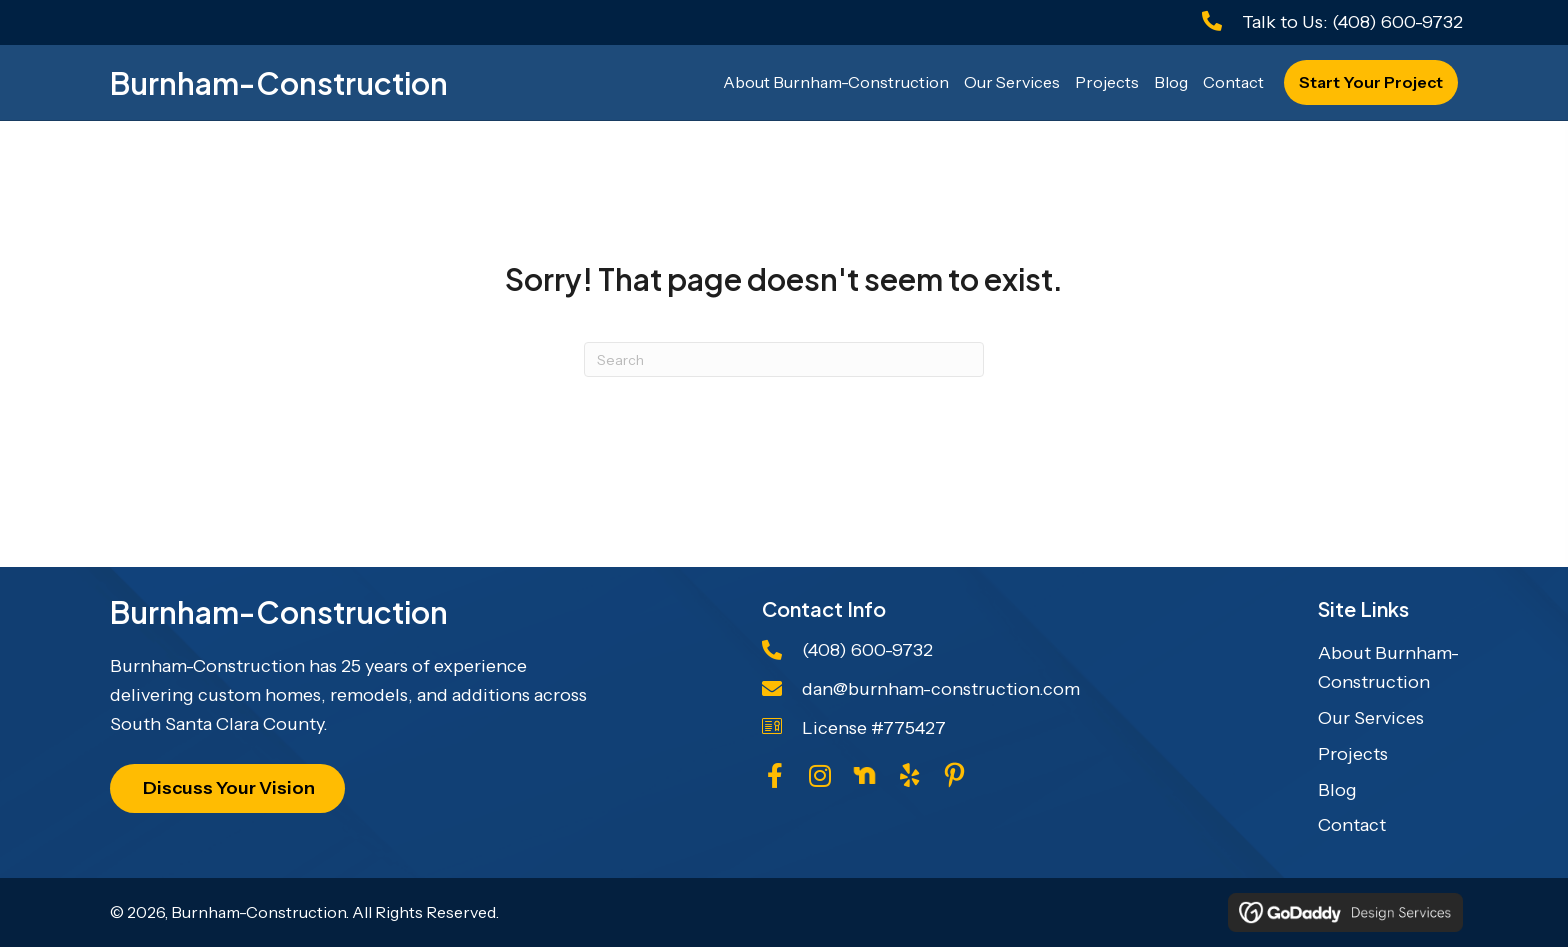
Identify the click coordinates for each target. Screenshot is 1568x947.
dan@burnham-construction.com (941, 689)
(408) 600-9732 (1397, 22)
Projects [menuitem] (1353, 754)
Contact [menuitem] (1352, 825)
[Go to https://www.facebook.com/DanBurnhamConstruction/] (774, 778)
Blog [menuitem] (1337, 790)
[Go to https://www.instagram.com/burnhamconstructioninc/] (819, 778)
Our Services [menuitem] (1371, 718)
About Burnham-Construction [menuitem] (1388, 667)
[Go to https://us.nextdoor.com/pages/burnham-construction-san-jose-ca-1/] (864, 775)
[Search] (784, 359)
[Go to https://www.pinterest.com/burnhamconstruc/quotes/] (954, 779)
